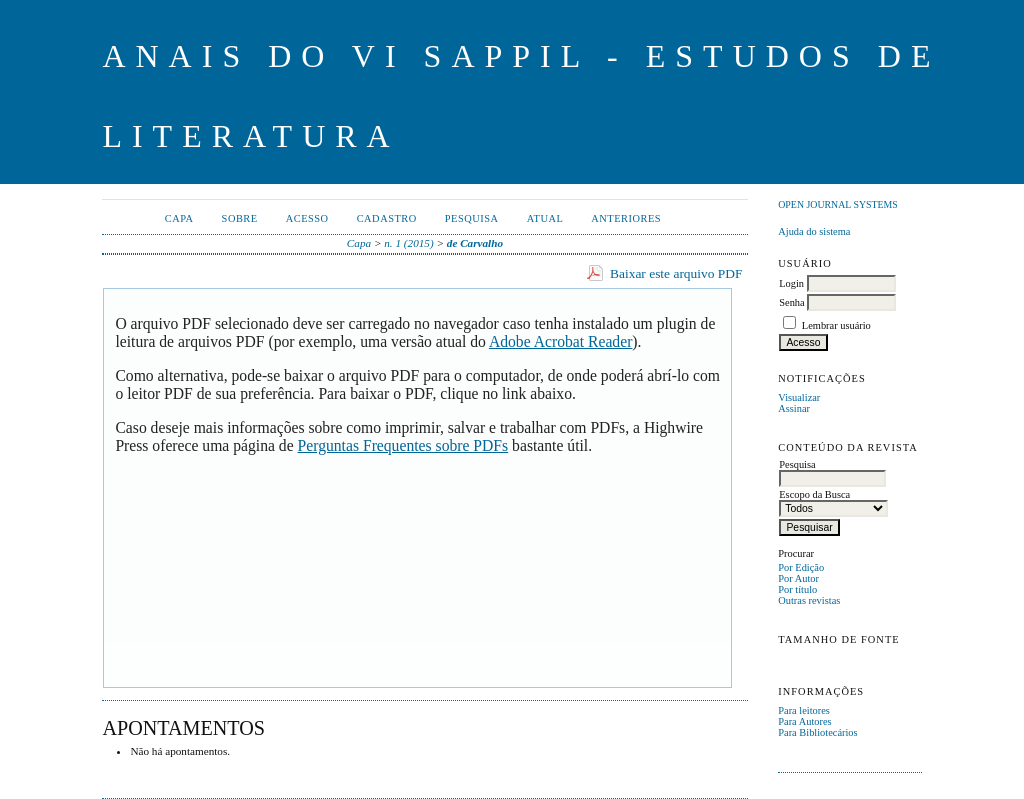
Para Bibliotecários (817, 732)
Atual (545, 218)
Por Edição (801, 567)
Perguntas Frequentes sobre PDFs (403, 445)
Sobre (240, 218)
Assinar (794, 408)
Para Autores (804, 721)
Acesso (307, 218)
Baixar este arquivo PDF (676, 273)
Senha (791, 302)
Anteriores (626, 218)
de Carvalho (475, 243)
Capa (179, 218)
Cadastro (387, 218)
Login (791, 283)
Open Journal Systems (838, 204)
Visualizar (799, 397)
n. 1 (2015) (408, 243)
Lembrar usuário (836, 325)
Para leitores (804, 710)
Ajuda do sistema (814, 231)
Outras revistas (809, 600)
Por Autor (798, 578)
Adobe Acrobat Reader (560, 341)
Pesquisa (472, 218)
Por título (797, 589)
